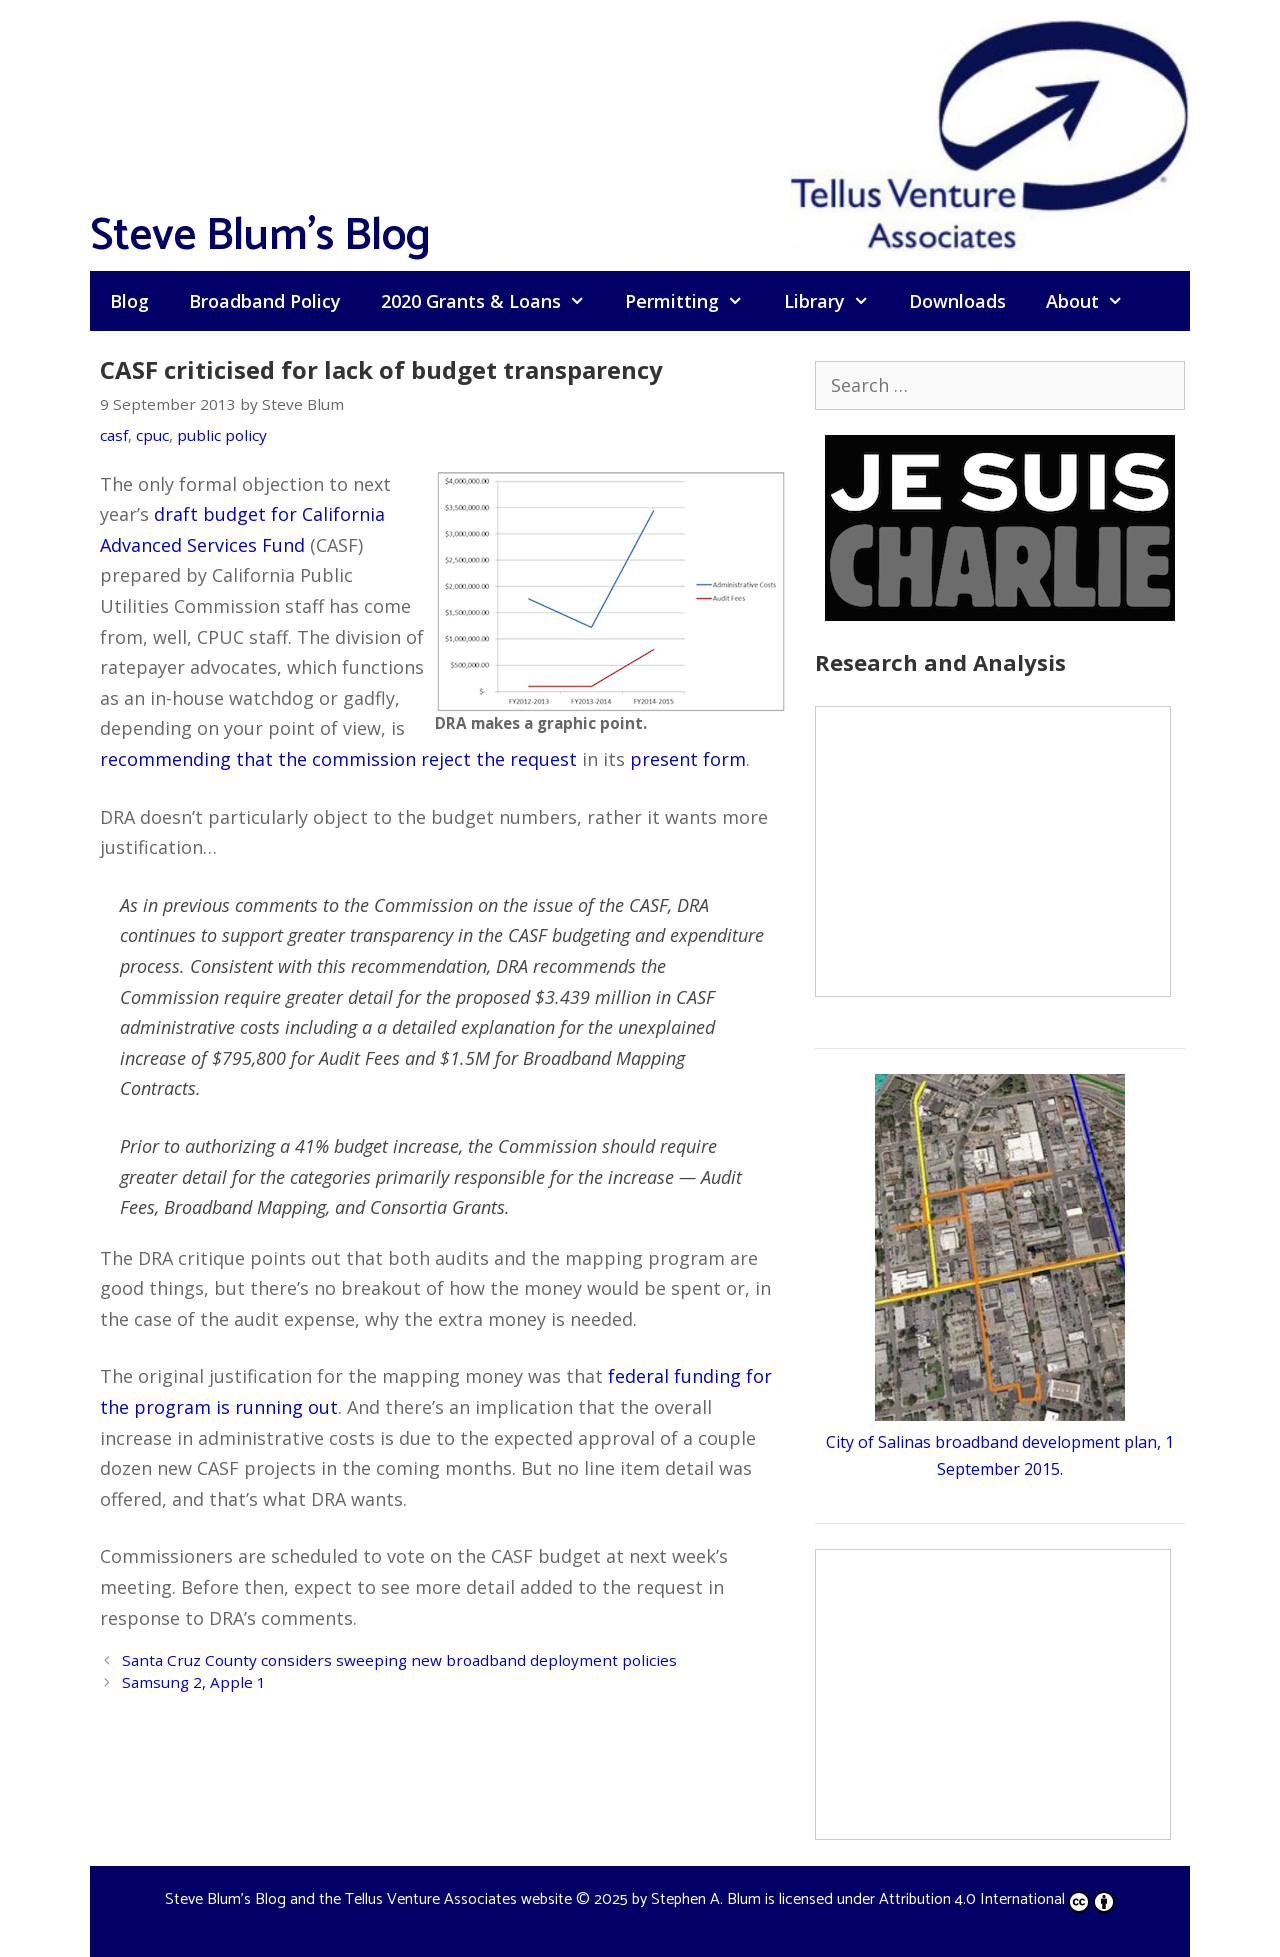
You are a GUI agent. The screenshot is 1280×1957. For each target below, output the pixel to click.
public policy (222, 435)
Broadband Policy (265, 301)
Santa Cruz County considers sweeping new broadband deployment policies (399, 1660)
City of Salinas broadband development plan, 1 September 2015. (1000, 1442)
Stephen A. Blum (706, 1899)
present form (688, 759)
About (1094, 301)
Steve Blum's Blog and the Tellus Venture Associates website (368, 1899)
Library (836, 301)
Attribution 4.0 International (997, 1899)
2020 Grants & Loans (493, 301)
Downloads (957, 301)
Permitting (694, 301)
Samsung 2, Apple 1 (194, 1682)
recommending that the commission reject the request (338, 759)
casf (114, 435)
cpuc (152, 435)
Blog (129, 301)
